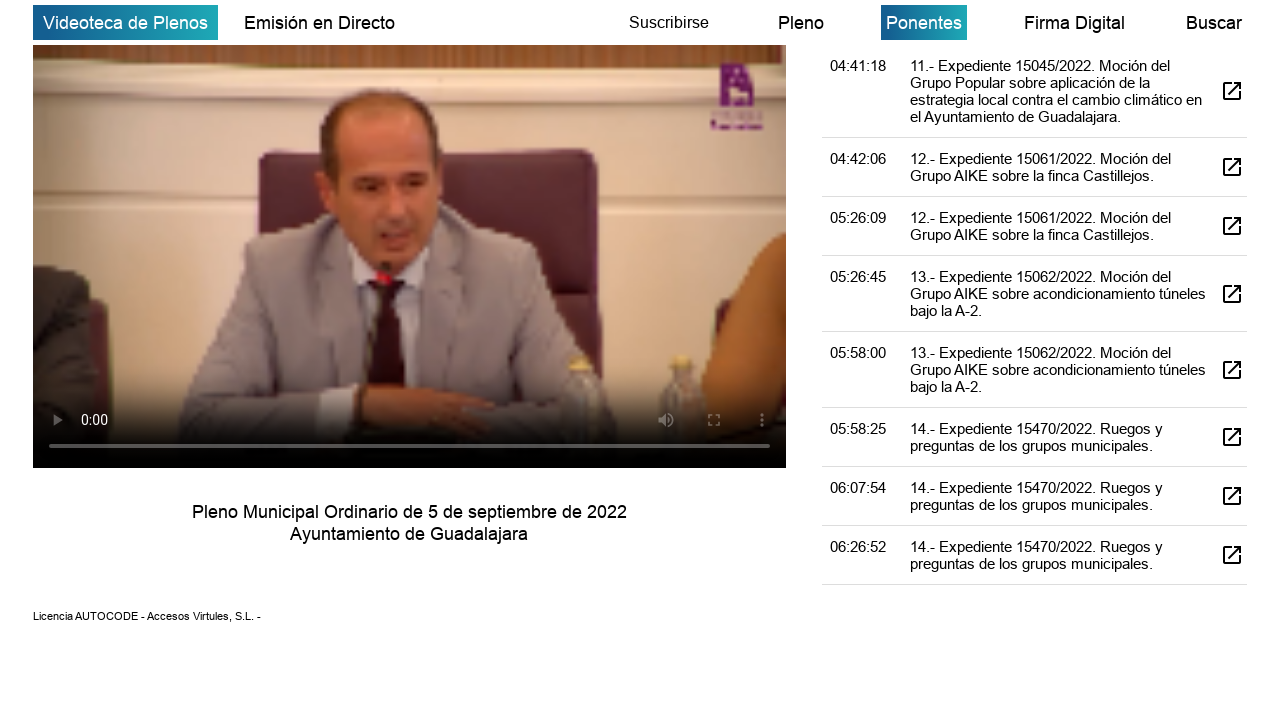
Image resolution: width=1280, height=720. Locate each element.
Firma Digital (1074, 22)
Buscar (1214, 22)
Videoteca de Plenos (125, 22)
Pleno (801, 22)
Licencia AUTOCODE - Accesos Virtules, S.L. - (147, 616)
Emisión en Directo (319, 22)
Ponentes (924, 22)
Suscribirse (669, 22)
